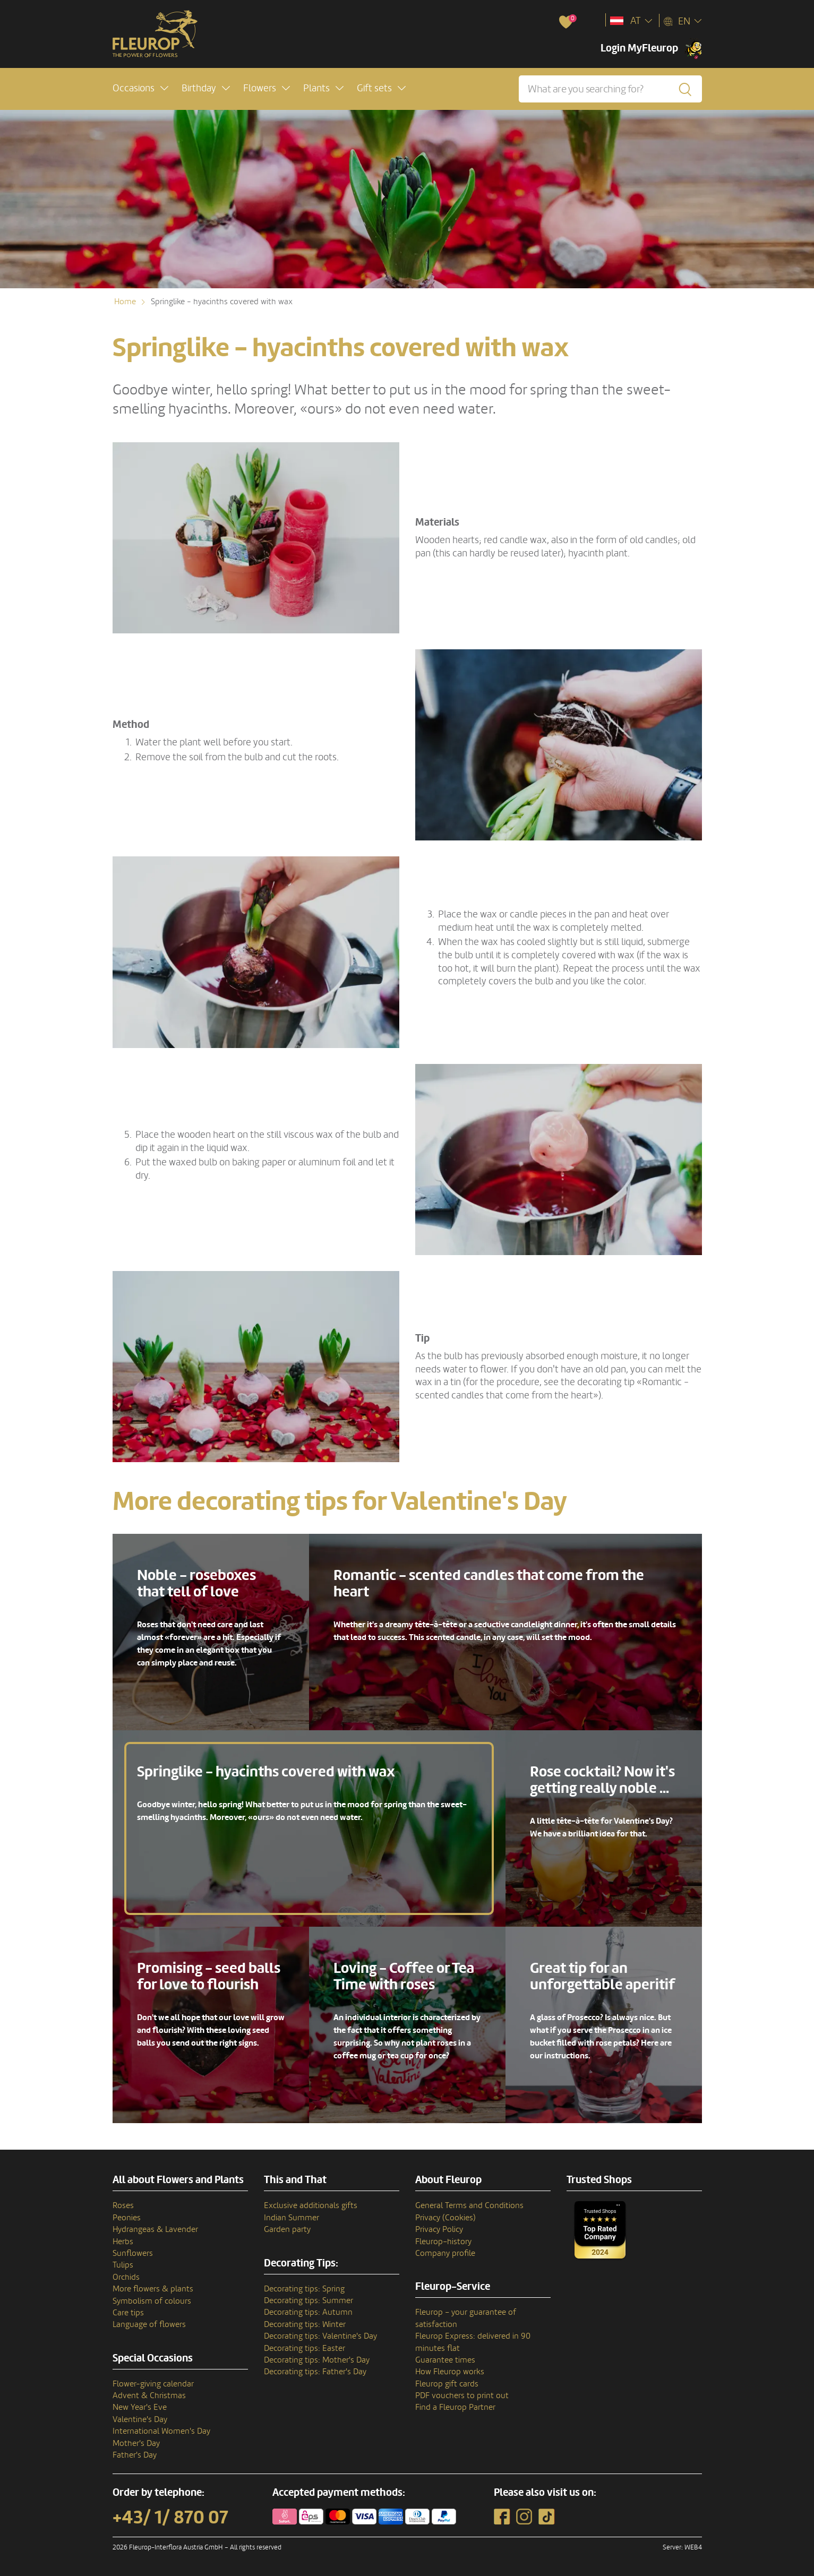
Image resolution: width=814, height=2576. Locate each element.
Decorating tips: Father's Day (315, 2371)
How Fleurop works (449, 2371)
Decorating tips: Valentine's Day (320, 2336)
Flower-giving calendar (153, 2384)
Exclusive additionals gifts (310, 2205)
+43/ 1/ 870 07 (170, 2517)
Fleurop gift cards (446, 2384)
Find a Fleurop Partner (455, 2407)
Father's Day (135, 2455)
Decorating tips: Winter (305, 2324)
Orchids (126, 2277)
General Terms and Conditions (469, 2205)
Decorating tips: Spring (304, 2289)
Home (125, 301)
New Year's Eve (140, 2407)
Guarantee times (445, 2360)
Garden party (287, 2229)
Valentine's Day (140, 2419)
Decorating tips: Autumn (308, 2312)
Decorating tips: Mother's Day (317, 2360)
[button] (140, 88)
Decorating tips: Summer (308, 2300)
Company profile (445, 2253)
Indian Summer (291, 2217)
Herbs (123, 2241)
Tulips (123, 2265)
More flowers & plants (153, 2289)
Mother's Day (136, 2443)
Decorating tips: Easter (304, 2348)
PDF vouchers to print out (462, 2395)
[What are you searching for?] (610, 88)
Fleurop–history (443, 2241)
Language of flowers (149, 2324)
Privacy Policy (439, 2229)
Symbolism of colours (152, 2301)
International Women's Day (161, 2431)
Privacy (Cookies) (445, 2217)
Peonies (127, 2217)
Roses (123, 2205)
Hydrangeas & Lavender (155, 2229)
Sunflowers (133, 2253)
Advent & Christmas (149, 2395)
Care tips (128, 2312)
